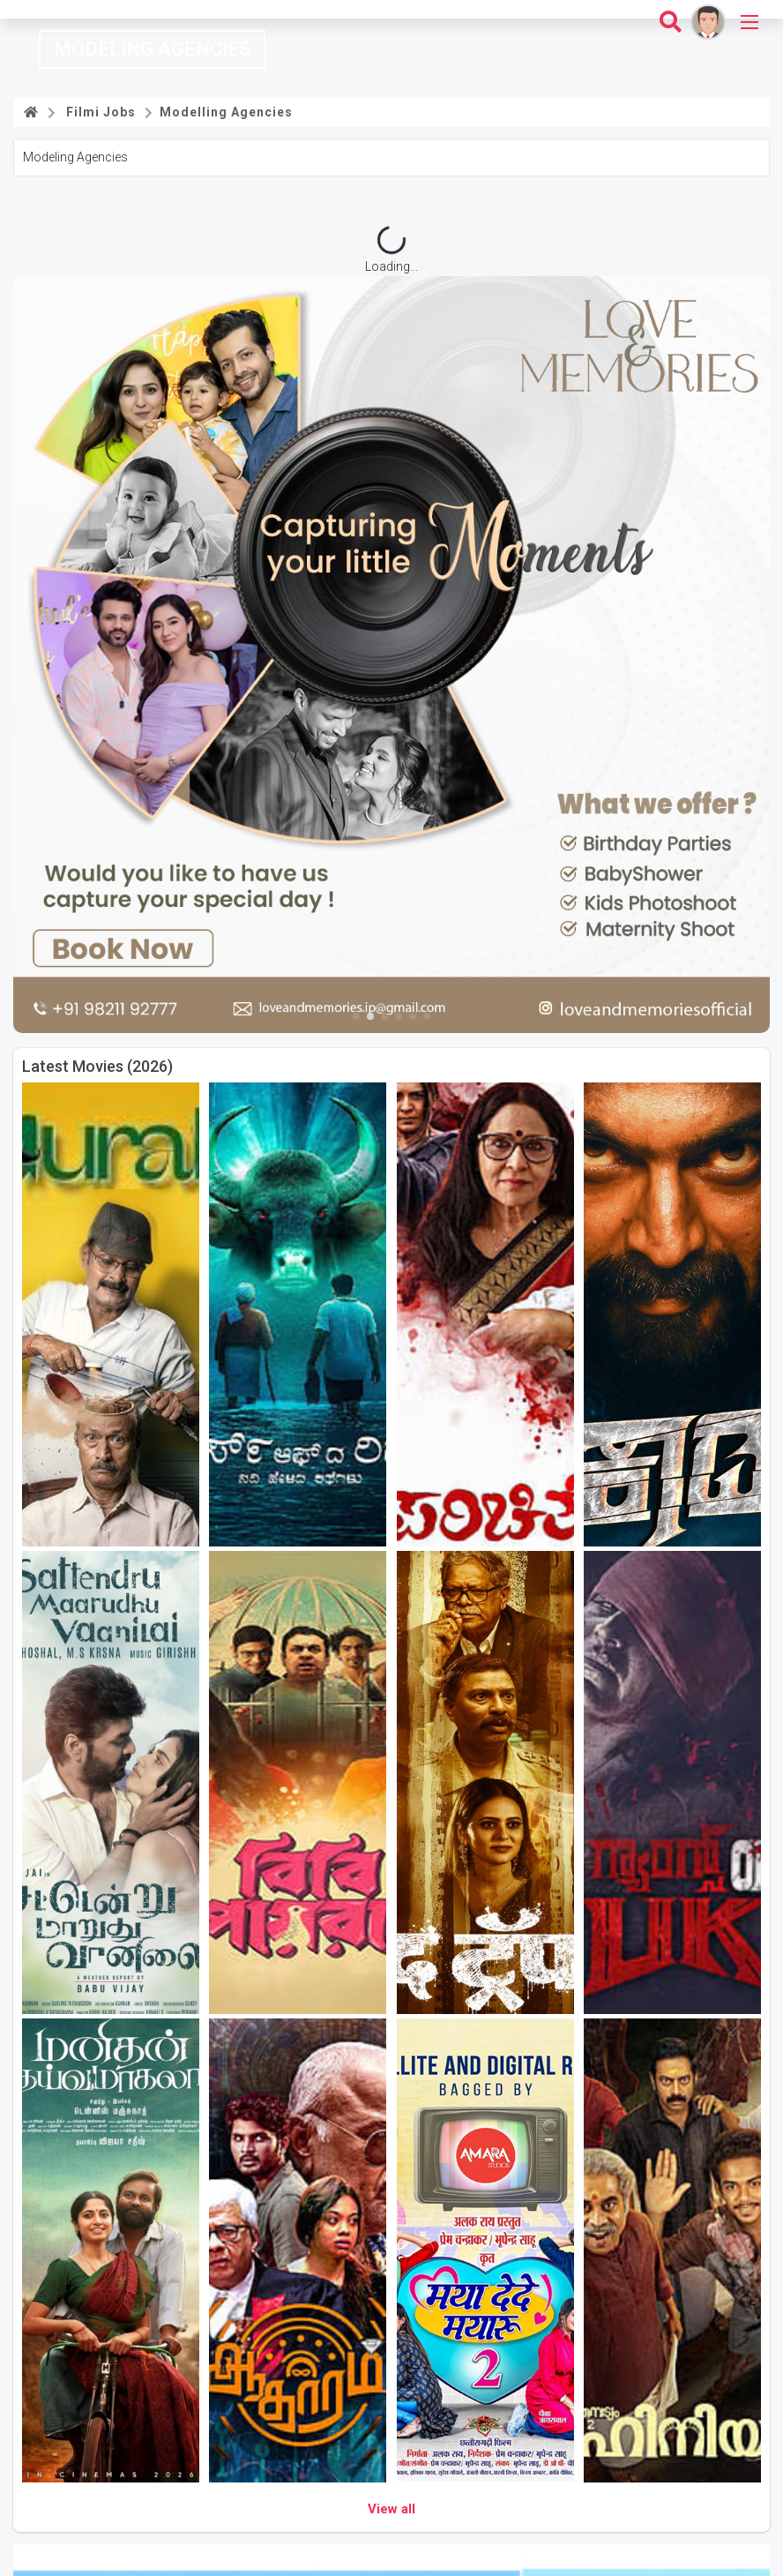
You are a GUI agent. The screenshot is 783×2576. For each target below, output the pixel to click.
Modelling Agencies (224, 112)
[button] (356, 1016)
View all (391, 2509)
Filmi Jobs (97, 112)
